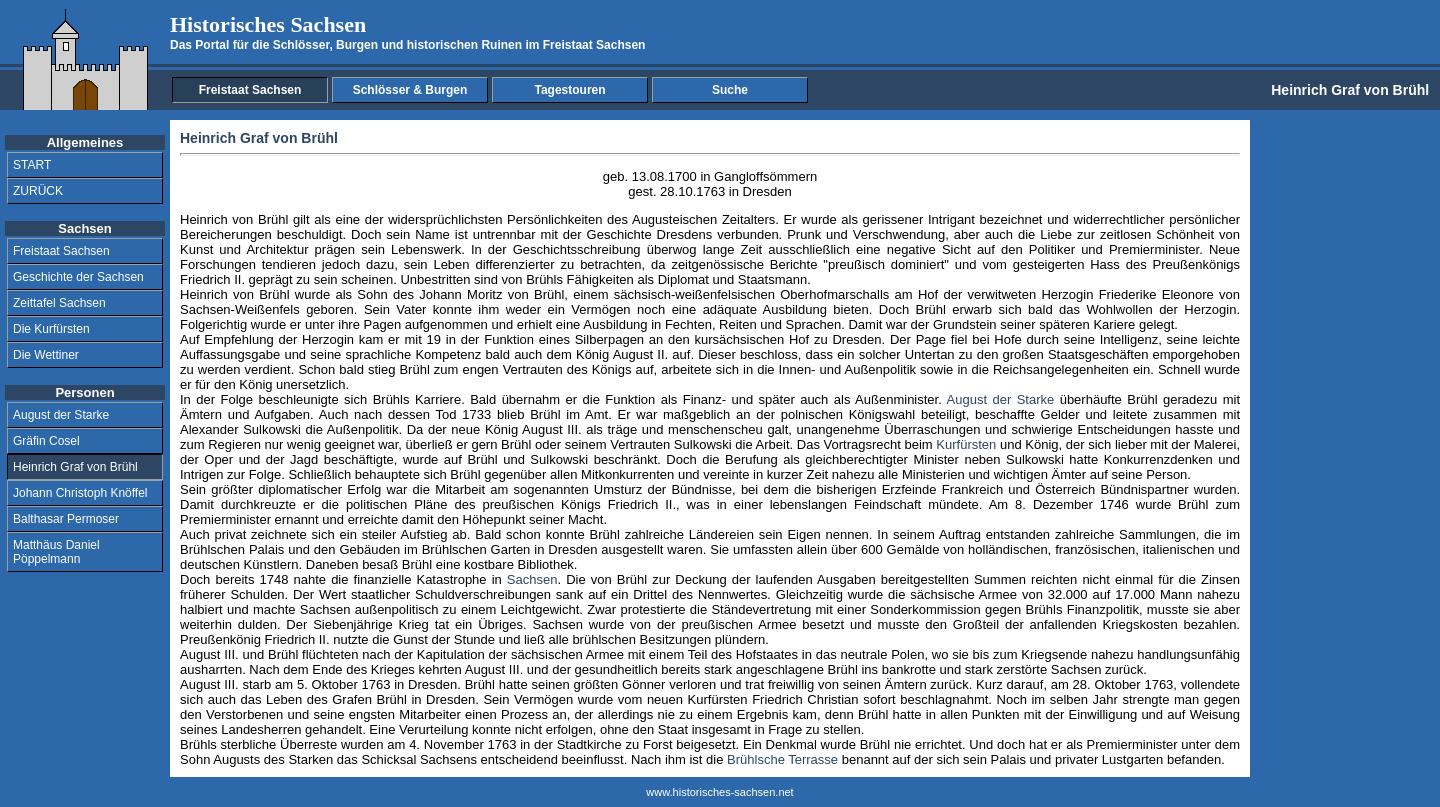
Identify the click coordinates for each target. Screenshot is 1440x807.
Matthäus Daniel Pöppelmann (56, 552)
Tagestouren (569, 90)
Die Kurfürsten (51, 329)
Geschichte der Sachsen (78, 277)
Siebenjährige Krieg (371, 624)
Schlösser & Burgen (410, 90)
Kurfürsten (966, 444)
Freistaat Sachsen (250, 90)
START (32, 165)
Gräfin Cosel (46, 441)
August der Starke (61, 415)
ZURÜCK (38, 191)
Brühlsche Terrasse (782, 759)
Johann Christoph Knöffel (80, 493)
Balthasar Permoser (66, 519)
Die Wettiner (46, 355)
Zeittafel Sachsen (59, 303)
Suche (730, 90)
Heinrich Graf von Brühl (75, 467)
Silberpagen (609, 339)
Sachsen (532, 579)
